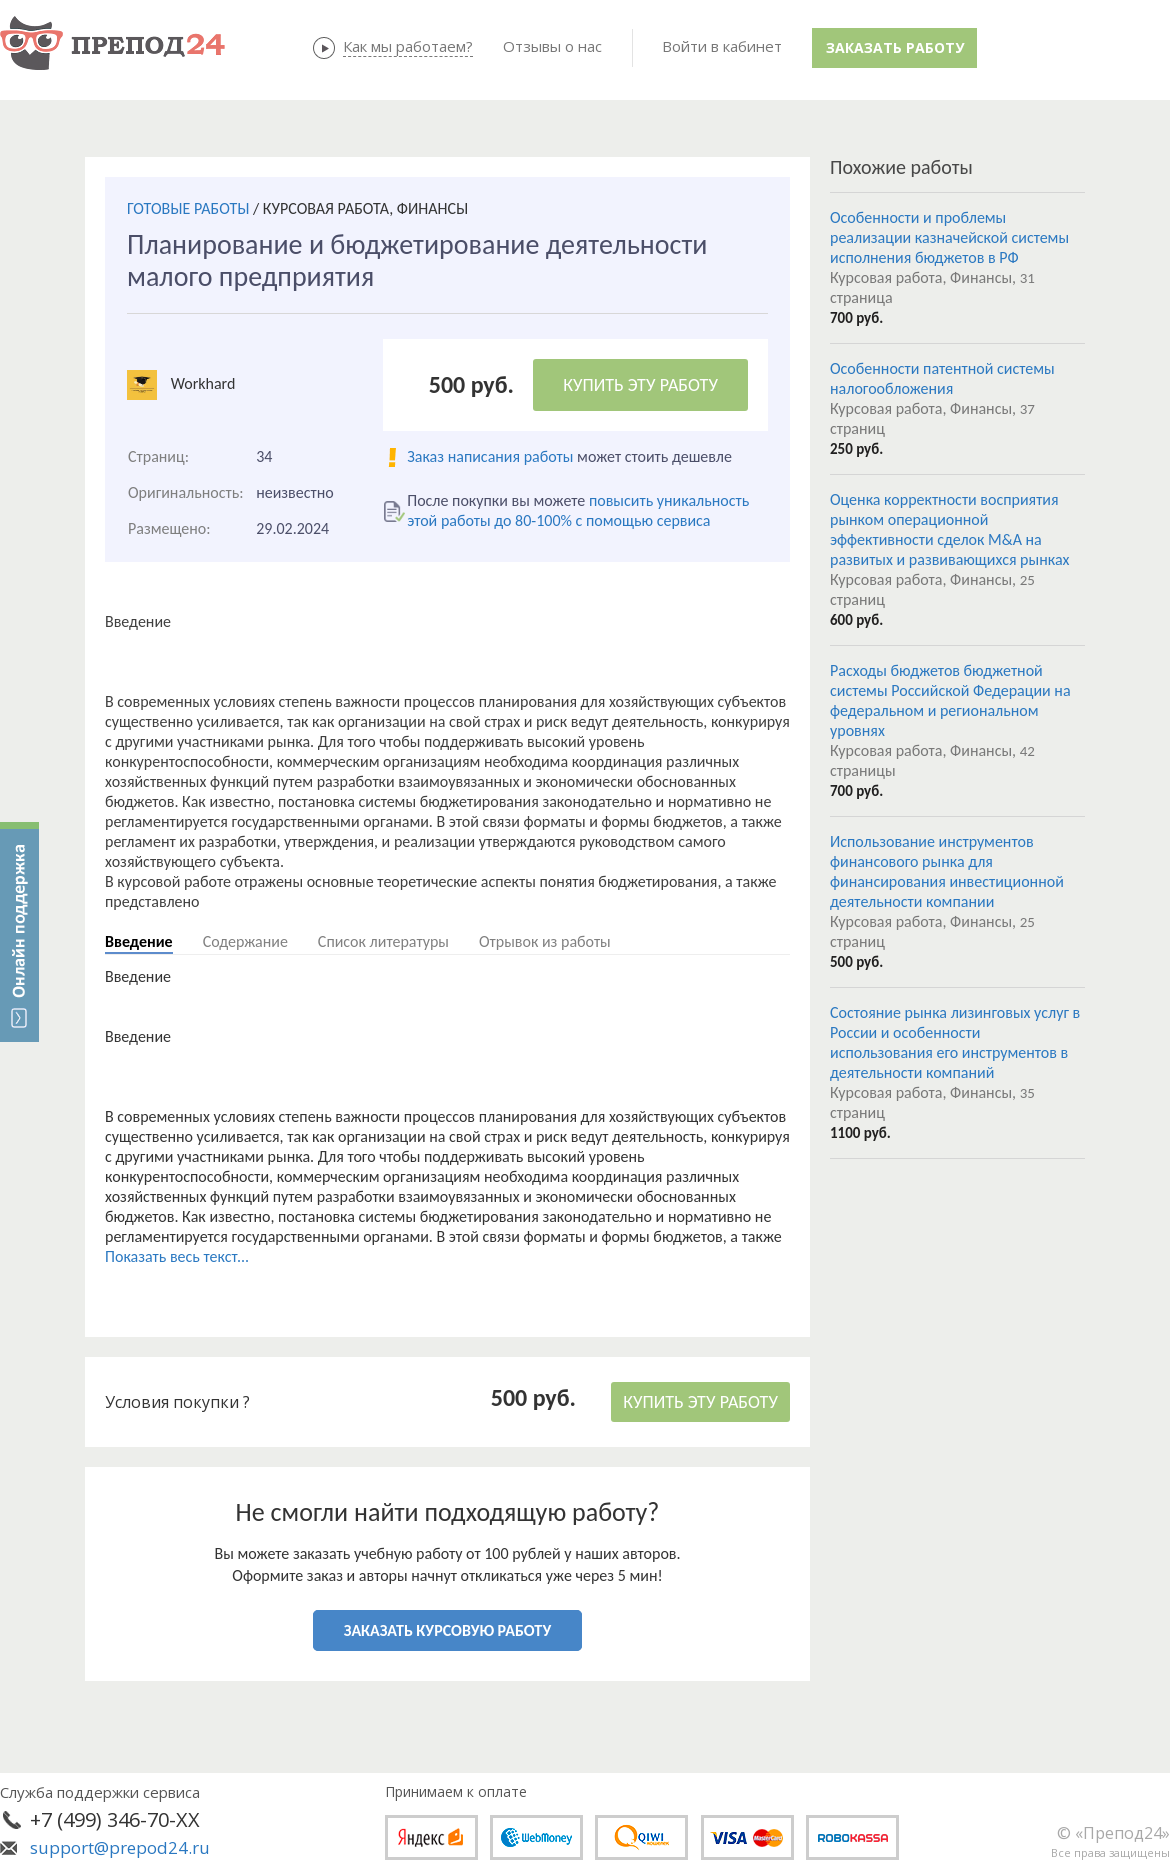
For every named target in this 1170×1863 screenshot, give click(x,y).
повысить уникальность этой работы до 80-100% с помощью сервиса (578, 510)
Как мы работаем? (408, 46)
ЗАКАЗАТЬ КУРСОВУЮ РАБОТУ (447, 1630)
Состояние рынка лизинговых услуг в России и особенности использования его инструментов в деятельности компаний (955, 1042)
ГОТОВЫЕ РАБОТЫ (188, 208)
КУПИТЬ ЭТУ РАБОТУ (640, 385)
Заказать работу (895, 47)
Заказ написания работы (490, 456)
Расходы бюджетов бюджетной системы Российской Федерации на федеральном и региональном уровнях (950, 700)
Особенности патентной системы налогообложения (942, 378)
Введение (139, 941)
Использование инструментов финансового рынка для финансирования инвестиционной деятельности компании (947, 871)
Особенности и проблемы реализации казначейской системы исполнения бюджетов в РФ (949, 237)
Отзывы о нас (552, 46)
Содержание (245, 941)
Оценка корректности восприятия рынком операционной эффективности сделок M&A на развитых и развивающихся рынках (949, 529)
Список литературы (383, 941)
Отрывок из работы (545, 941)
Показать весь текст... (177, 1256)
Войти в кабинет (722, 46)
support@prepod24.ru (120, 1847)
